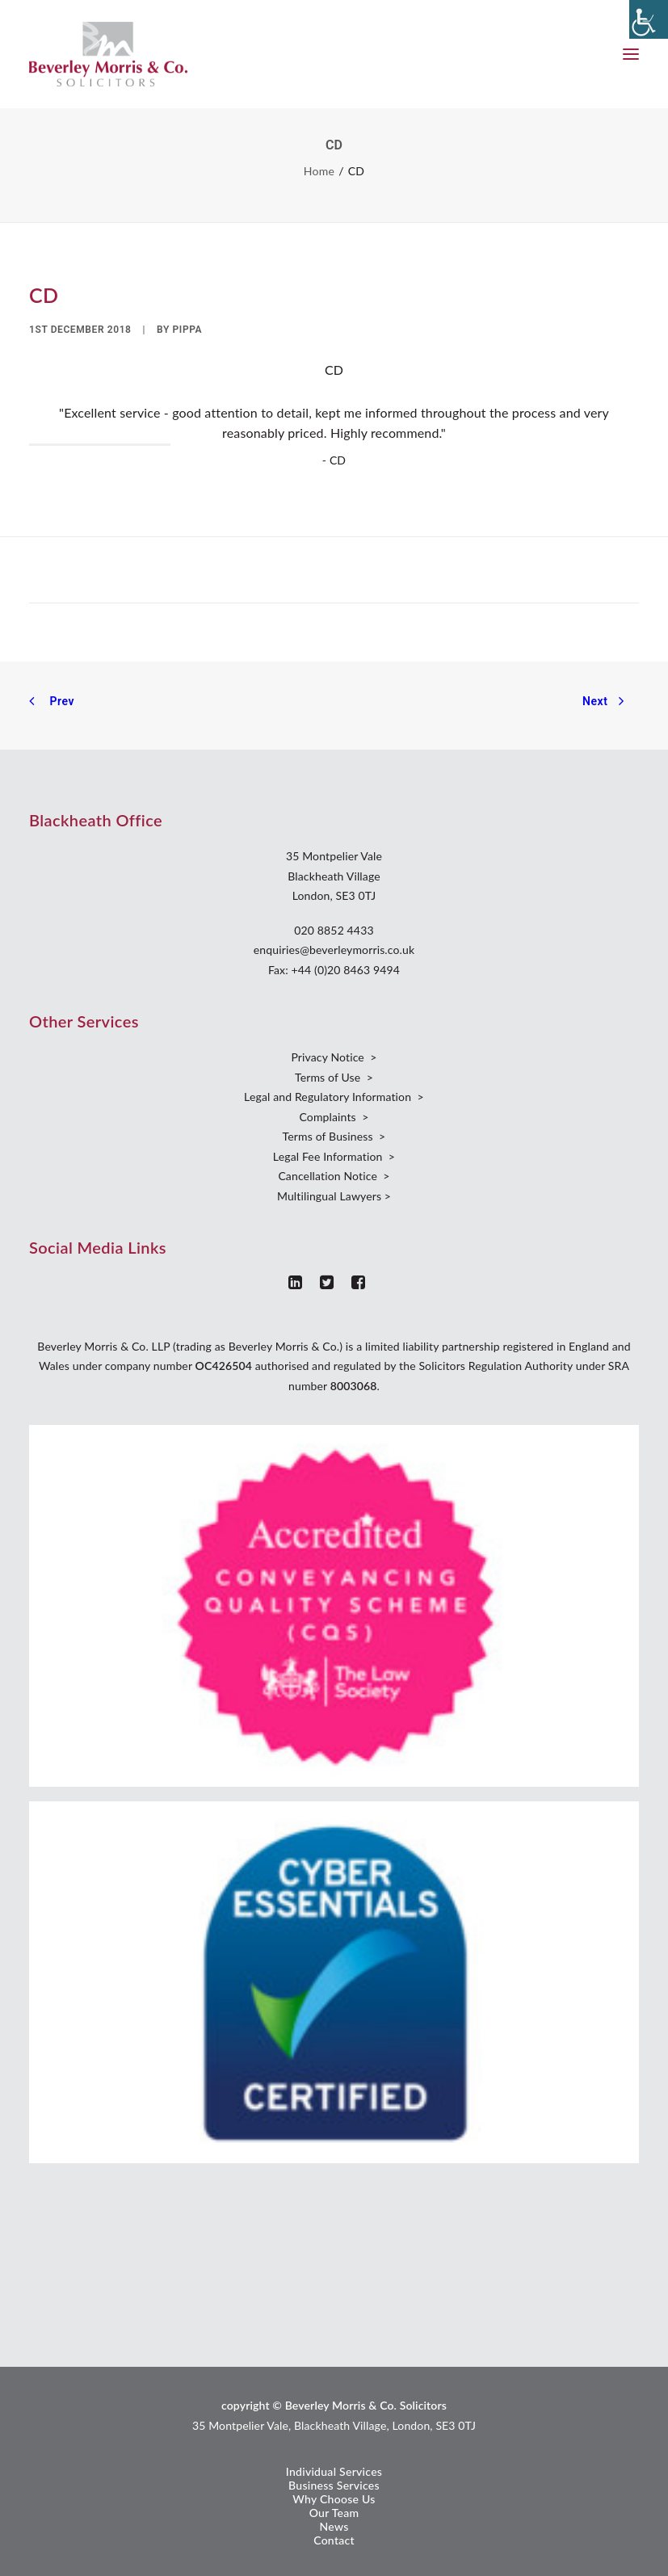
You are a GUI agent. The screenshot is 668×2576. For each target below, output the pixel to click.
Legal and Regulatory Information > (334, 1096)
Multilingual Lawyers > (334, 1196)
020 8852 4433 (333, 930)
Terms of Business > (334, 1136)
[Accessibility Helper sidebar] (648, 19)
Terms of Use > (334, 1077)
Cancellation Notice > (333, 1176)
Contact (334, 2540)
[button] (631, 54)
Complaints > (333, 1117)
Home (319, 171)
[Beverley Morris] (108, 54)
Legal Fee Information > (334, 1156)
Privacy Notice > (333, 1057)
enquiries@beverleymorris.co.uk (334, 949)
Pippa (188, 329)
